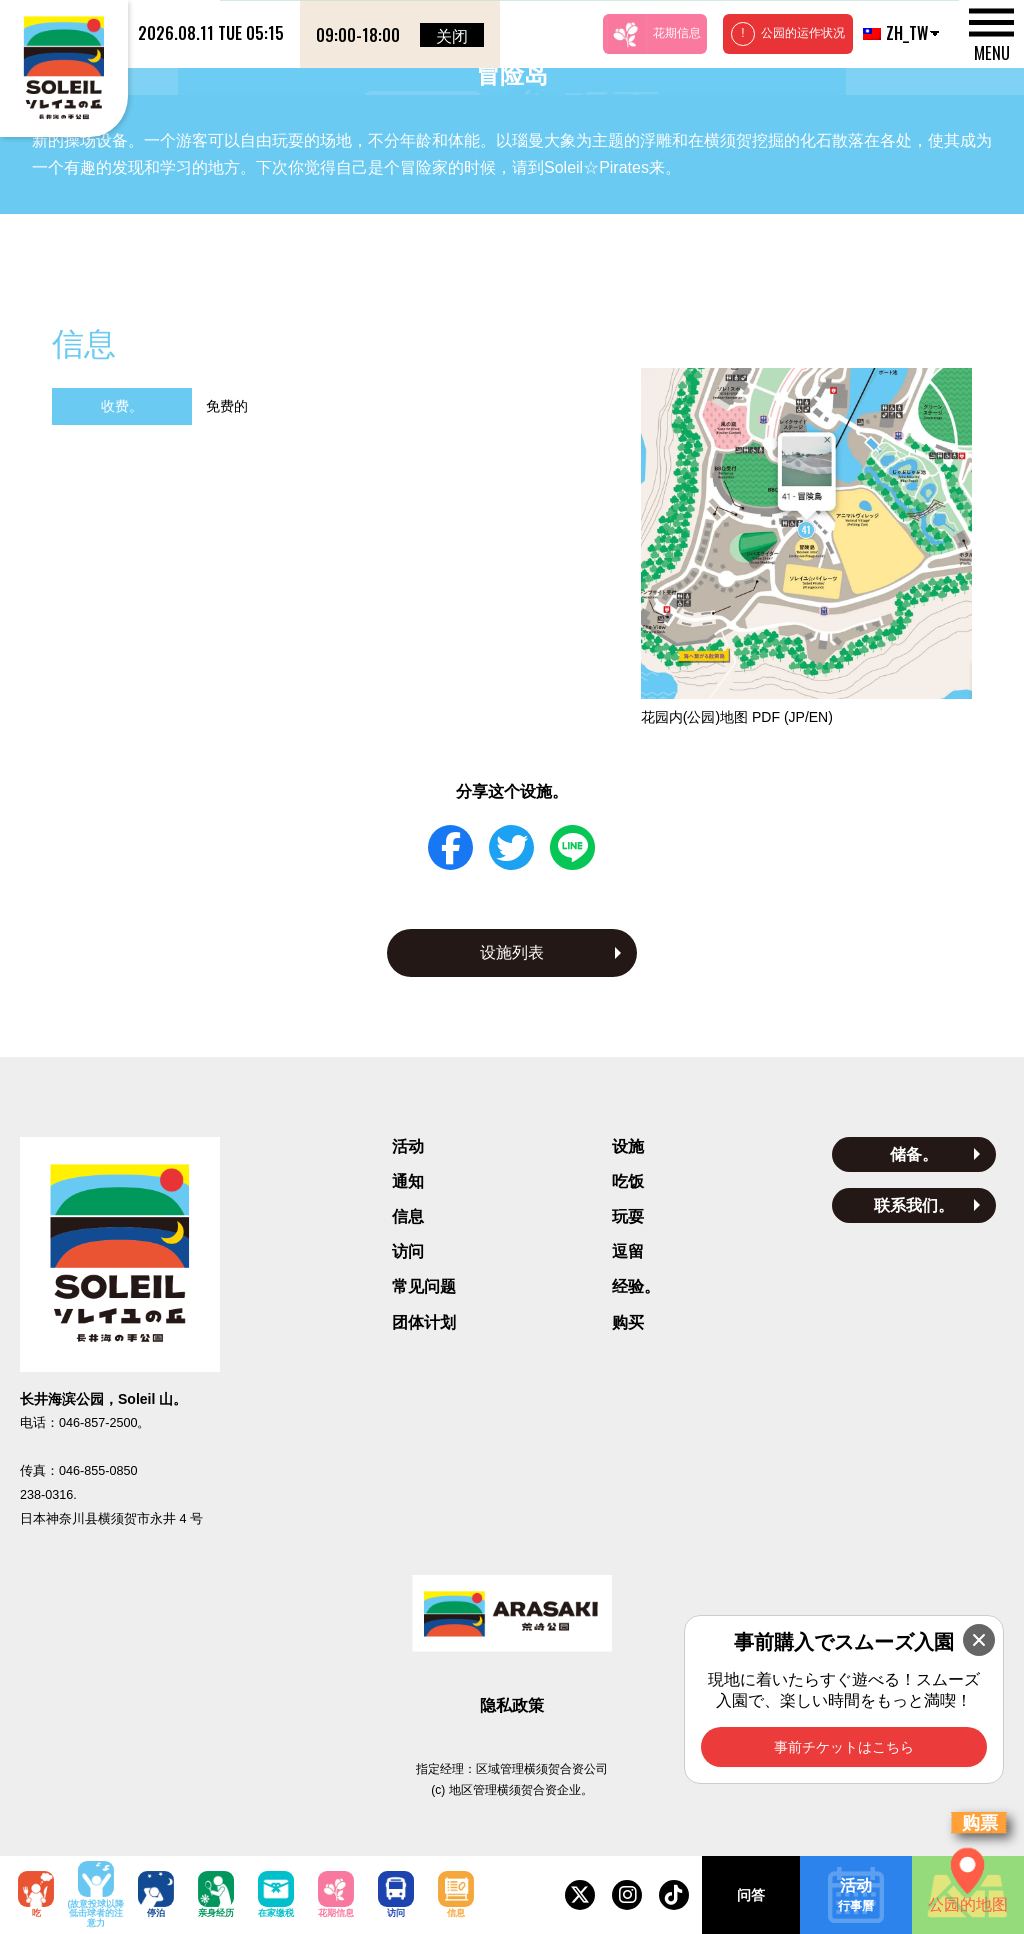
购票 (980, 1823)
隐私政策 (512, 1705)
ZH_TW (893, 33)
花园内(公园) (737, 717)
